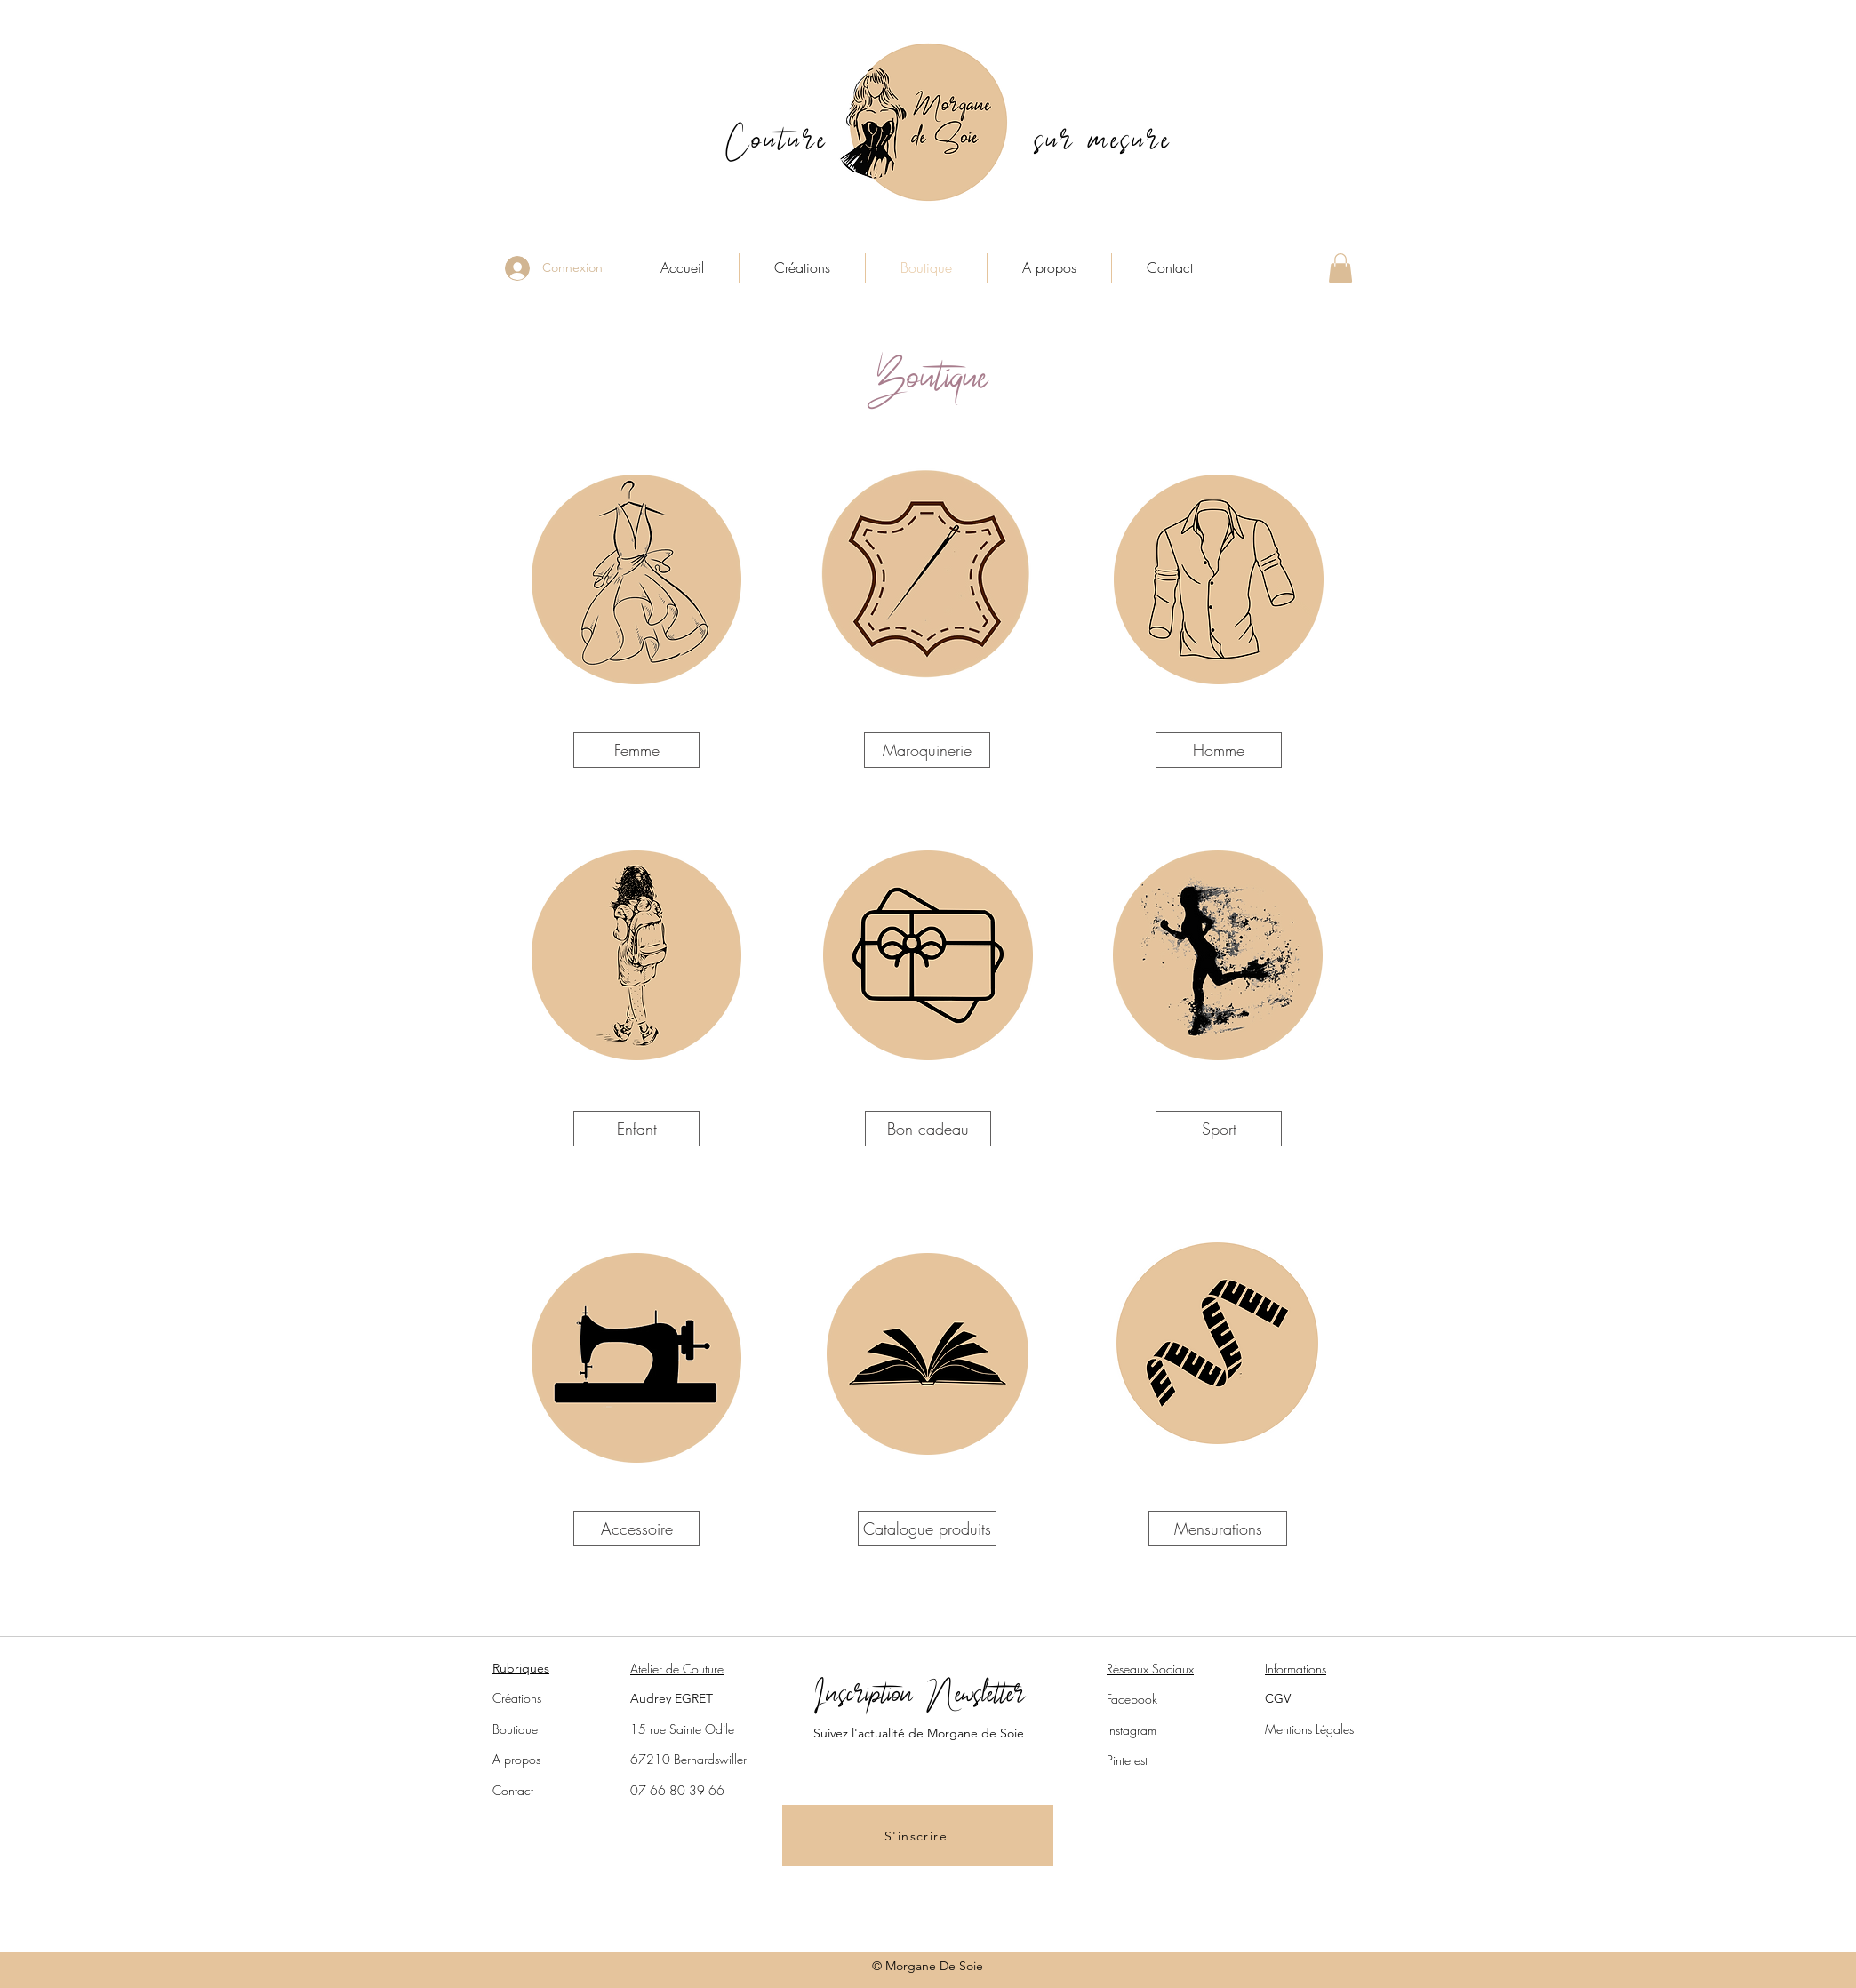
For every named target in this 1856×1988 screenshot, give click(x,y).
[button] (1340, 268)
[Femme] (636, 750)
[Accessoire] (636, 1528)
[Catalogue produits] (927, 1528)
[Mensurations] (1217, 1528)
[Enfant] (636, 1128)
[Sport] (1219, 1128)
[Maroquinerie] (927, 750)
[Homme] (1219, 750)
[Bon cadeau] (928, 1128)
